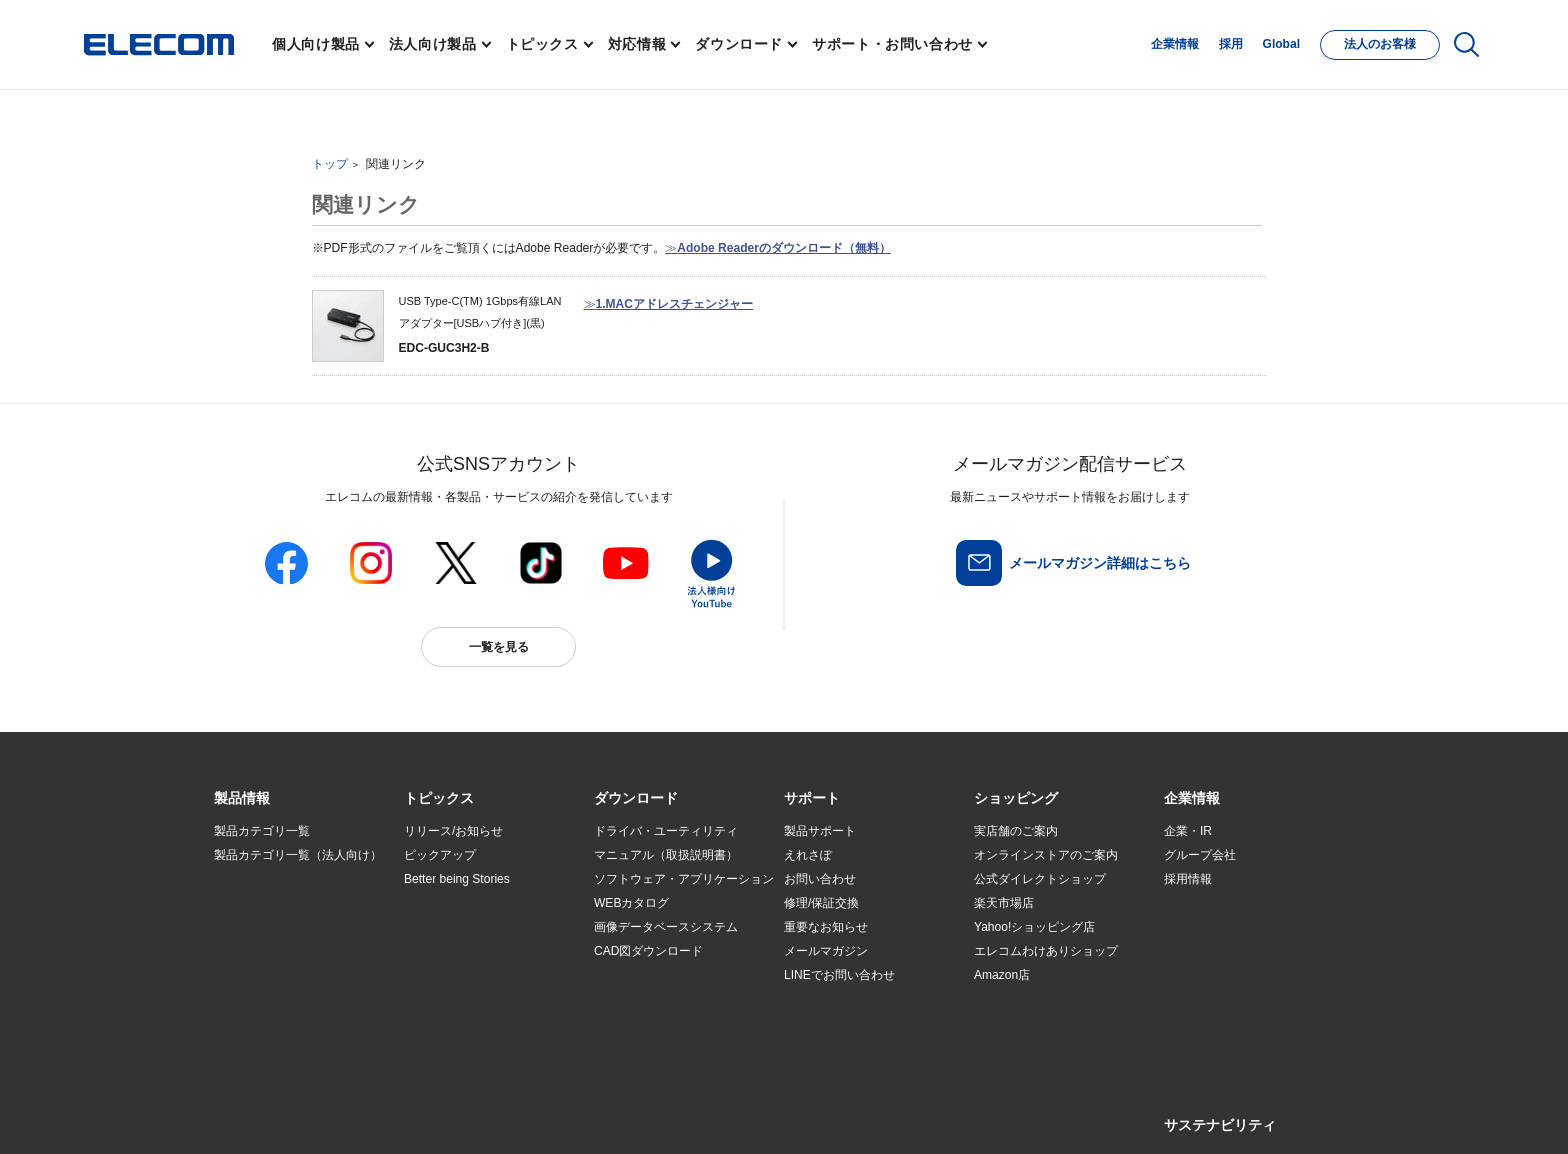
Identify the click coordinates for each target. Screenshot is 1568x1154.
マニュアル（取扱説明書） (666, 855)
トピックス (542, 44)
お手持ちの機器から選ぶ (470, 952)
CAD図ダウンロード (648, 951)
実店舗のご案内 (1016, 831)
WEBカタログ (631, 903)
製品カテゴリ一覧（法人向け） (298, 855)
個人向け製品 (316, 44)
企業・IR (1188, 831)
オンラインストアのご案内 (1046, 855)
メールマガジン (826, 951)
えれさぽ (808, 855)
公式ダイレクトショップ (1040, 879)
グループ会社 (1200, 855)
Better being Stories (457, 879)
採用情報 (1188, 879)
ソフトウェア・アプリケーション (684, 879)
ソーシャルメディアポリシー (664, 1115)
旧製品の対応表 (446, 1024)
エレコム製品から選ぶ (464, 976)
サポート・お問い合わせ (892, 44)
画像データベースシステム (666, 927)
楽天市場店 (1004, 903)
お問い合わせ (820, 879)
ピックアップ (440, 855)
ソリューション (256, 928)
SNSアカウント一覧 (259, 1116)
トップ (330, 164)
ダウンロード (739, 44)
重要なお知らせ (826, 927)
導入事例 (238, 952)
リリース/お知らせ (453, 831)
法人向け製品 (433, 44)
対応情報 (637, 44)
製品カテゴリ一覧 (262, 831)
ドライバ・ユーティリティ (666, 831)
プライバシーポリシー (528, 1115)
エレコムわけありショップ (1046, 951)
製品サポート (820, 831)
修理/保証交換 (821, 903)
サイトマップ (356, 1115)
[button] (439, 799)
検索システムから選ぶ (464, 1000)
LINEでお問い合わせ (839, 975)
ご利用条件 (432, 1115)
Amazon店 (1002, 975)
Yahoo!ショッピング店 (1034, 927)
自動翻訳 (851, 1115)
